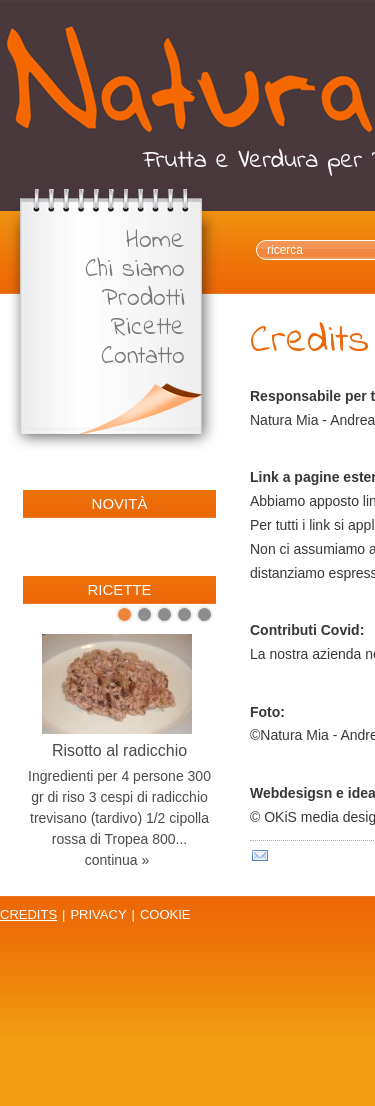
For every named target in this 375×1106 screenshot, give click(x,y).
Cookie (165, 914)
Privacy (98, 914)
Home (155, 241)
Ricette (148, 328)
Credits (28, 914)
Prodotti (143, 299)
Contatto (143, 357)
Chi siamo (135, 270)
